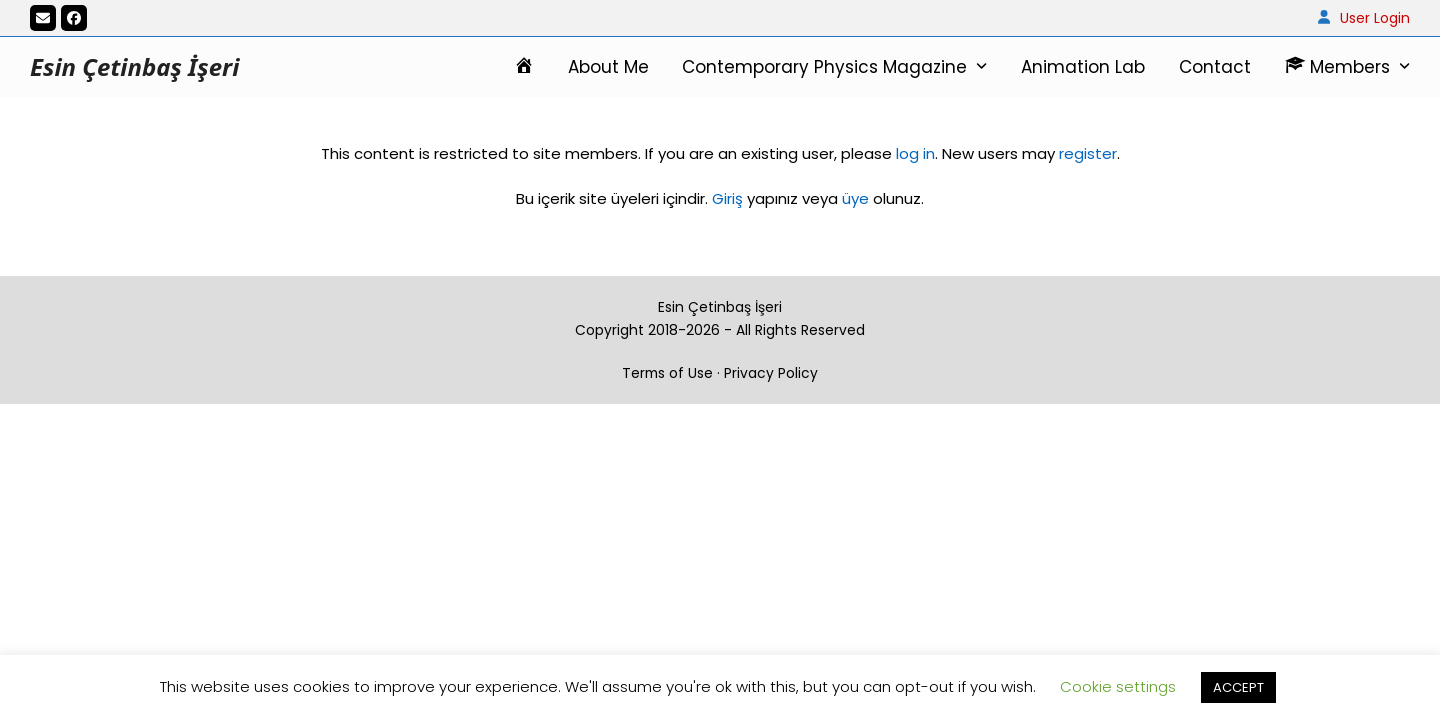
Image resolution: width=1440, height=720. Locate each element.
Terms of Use (667, 373)
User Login (1375, 18)
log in (913, 153)
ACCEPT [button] (1238, 687)
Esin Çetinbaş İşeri (134, 66)
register (1088, 153)
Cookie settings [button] (1118, 686)
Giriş (727, 198)
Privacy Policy (771, 373)
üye (855, 198)
